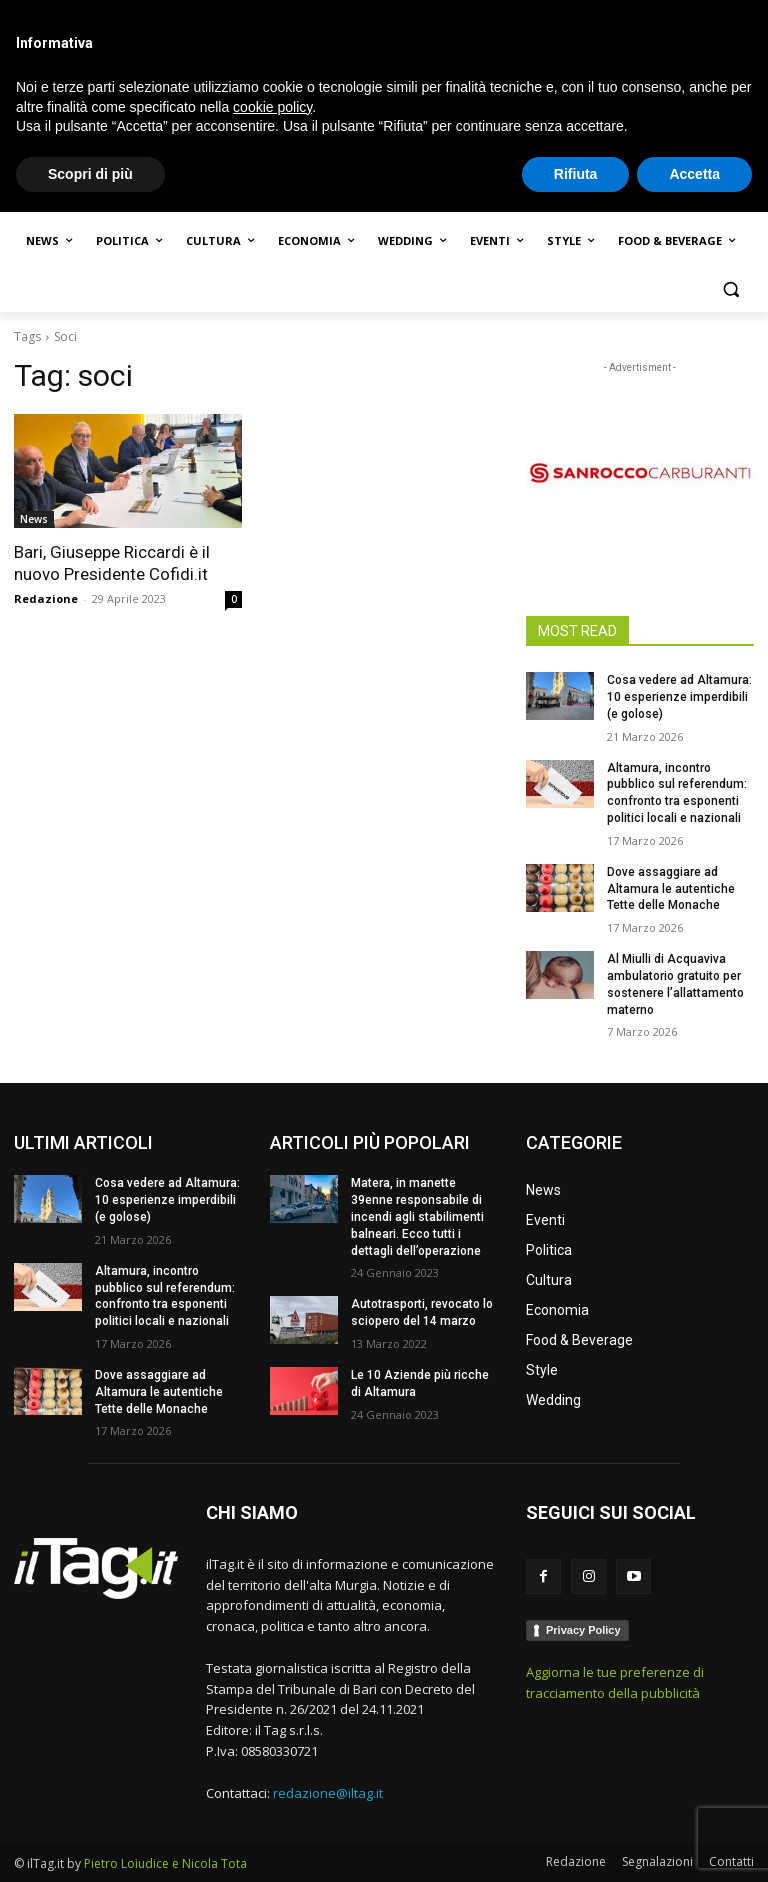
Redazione (46, 598)
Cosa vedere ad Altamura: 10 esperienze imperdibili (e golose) (679, 697)
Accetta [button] (694, 1843)
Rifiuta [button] (576, 1843)
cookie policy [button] (272, 1776)
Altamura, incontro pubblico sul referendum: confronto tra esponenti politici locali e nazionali (165, 1296)
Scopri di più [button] (90, 1843)
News (34, 519)
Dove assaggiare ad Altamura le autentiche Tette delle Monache (671, 889)
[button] (730, 289)
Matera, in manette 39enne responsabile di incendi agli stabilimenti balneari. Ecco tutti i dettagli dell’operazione (417, 1216)
